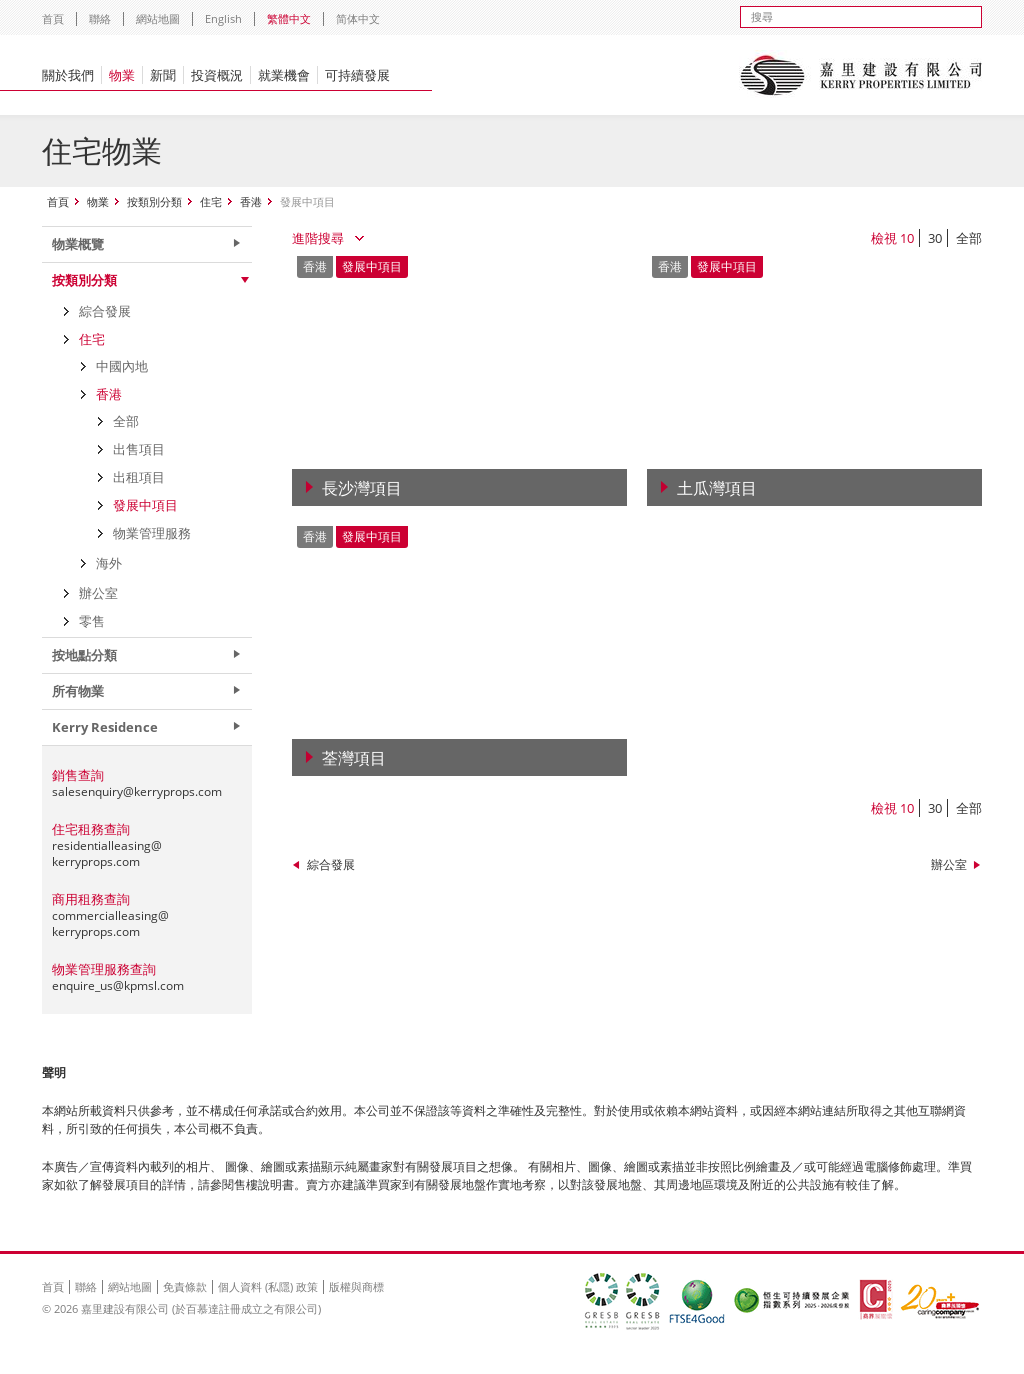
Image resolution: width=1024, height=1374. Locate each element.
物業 (122, 75)
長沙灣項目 (362, 488)
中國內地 (122, 366)
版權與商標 (356, 1286)
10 (907, 238)
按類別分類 (154, 201)
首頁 (53, 18)
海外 (109, 563)
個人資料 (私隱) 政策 (268, 1286)
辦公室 (949, 864)
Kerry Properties (860, 75)
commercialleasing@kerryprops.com (110, 923)
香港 (251, 201)
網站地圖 (158, 18)
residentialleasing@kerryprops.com (107, 853)
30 (935, 238)
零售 (92, 621)
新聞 (163, 75)
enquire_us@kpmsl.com (118, 985)
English (223, 18)
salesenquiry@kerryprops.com (137, 791)
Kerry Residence (105, 727)
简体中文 (358, 18)
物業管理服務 (152, 533)
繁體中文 (289, 18)
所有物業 (78, 691)
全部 (969, 238)
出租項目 (139, 477)
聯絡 (100, 18)
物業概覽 (78, 244)
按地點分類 (84, 655)
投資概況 (217, 75)
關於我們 (68, 75)
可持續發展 (357, 75)
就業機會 (284, 75)
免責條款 (185, 1286)
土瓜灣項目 (717, 488)
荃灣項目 (354, 758)
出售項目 (139, 449)
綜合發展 (331, 864)
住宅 (211, 201)
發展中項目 (145, 505)
